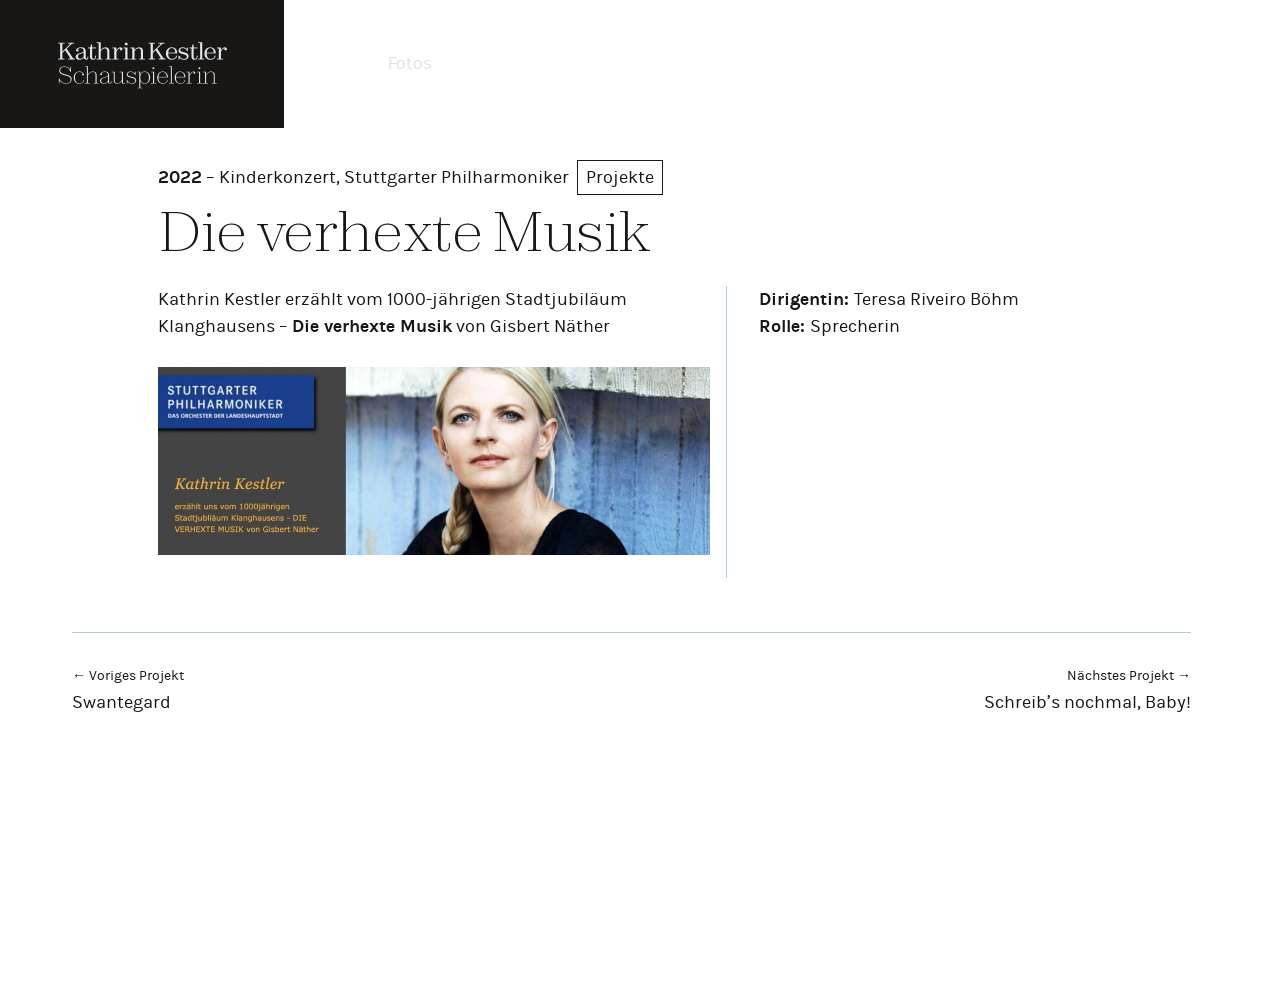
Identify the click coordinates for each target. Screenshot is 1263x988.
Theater (502, 63)
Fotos (401, 63)
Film (599, 63)
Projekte (703, 63)
